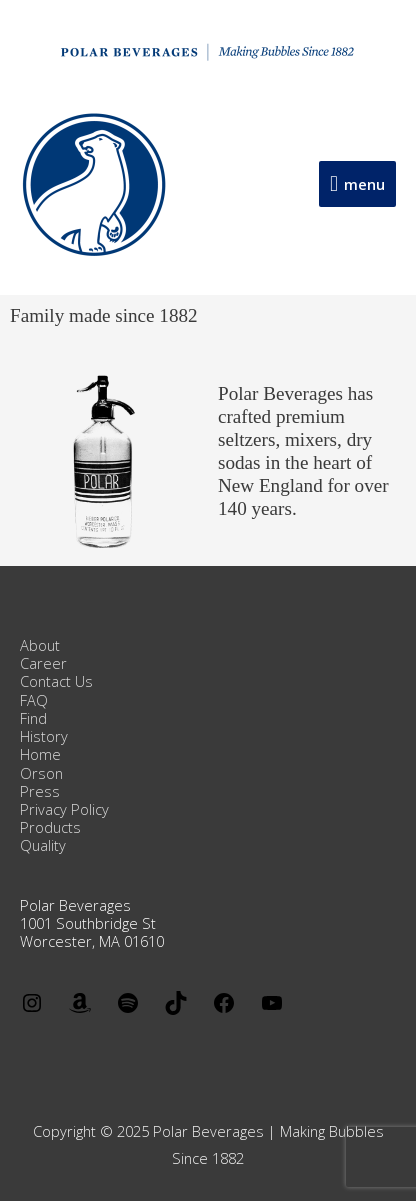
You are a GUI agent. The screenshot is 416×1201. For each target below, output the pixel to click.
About (40, 645)
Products (50, 827)
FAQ (34, 700)
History (44, 736)
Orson (41, 773)
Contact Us (56, 681)
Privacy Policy (64, 809)
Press (40, 791)
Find (33, 718)
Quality (43, 845)
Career (43, 663)
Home (40, 754)
